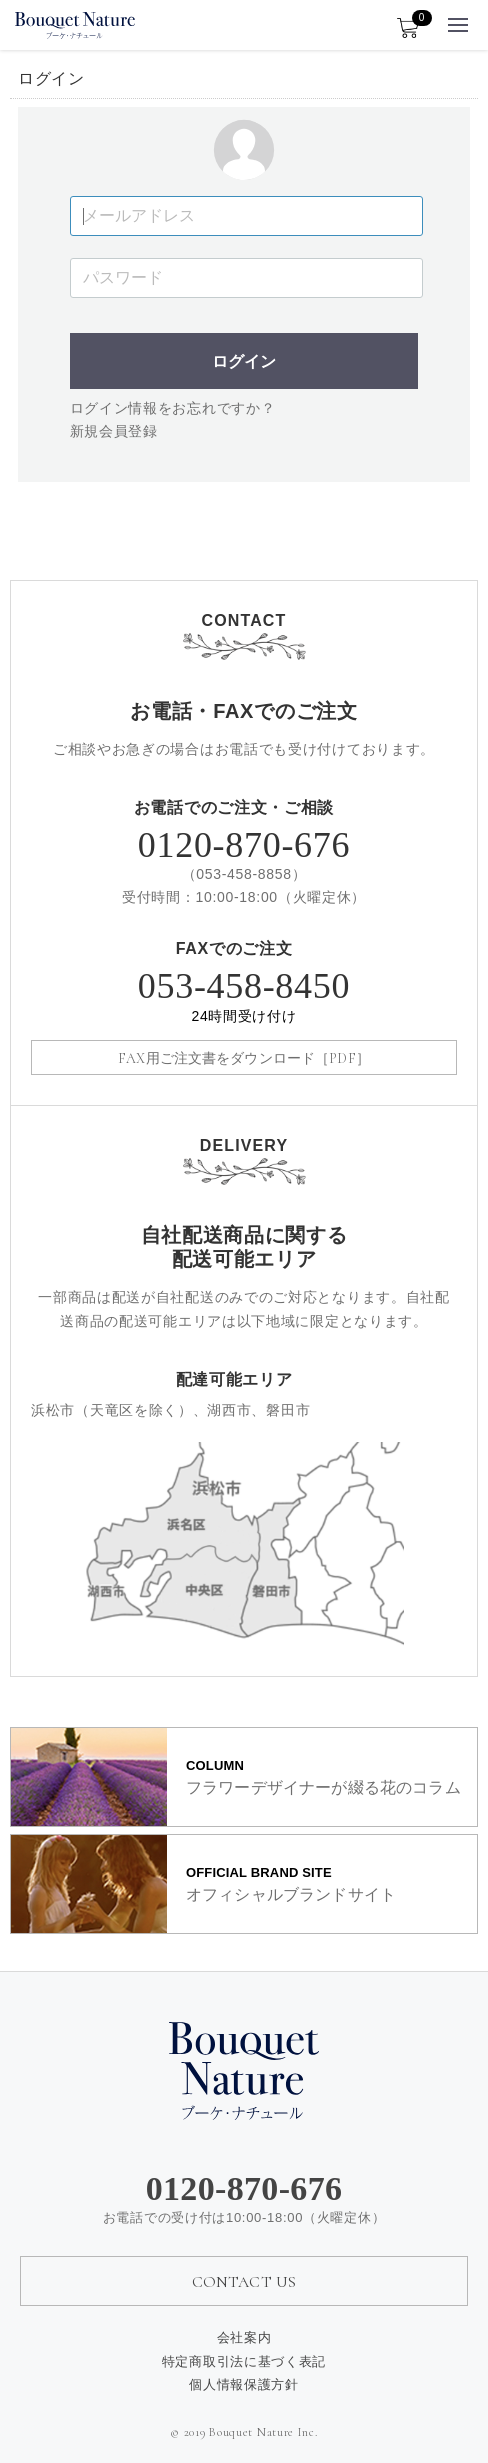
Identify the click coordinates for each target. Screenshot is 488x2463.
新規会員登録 (114, 431)
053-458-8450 (244, 998)
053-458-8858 (244, 874)
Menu (459, 19)
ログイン (244, 361)
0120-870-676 (244, 845)
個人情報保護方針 (244, 2384)
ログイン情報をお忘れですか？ (173, 408)
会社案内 (244, 2337)
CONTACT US (244, 2282)
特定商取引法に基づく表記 (244, 2360)
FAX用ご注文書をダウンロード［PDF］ (244, 1058)
